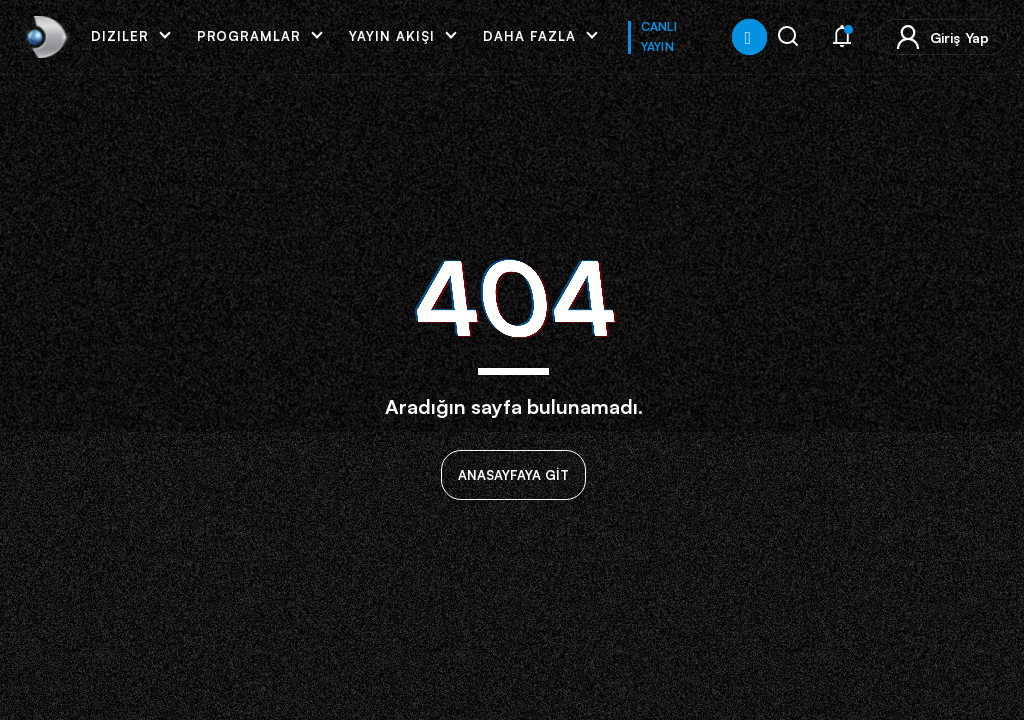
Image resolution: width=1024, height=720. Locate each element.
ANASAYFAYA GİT (513, 475)
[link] (44, 37)
